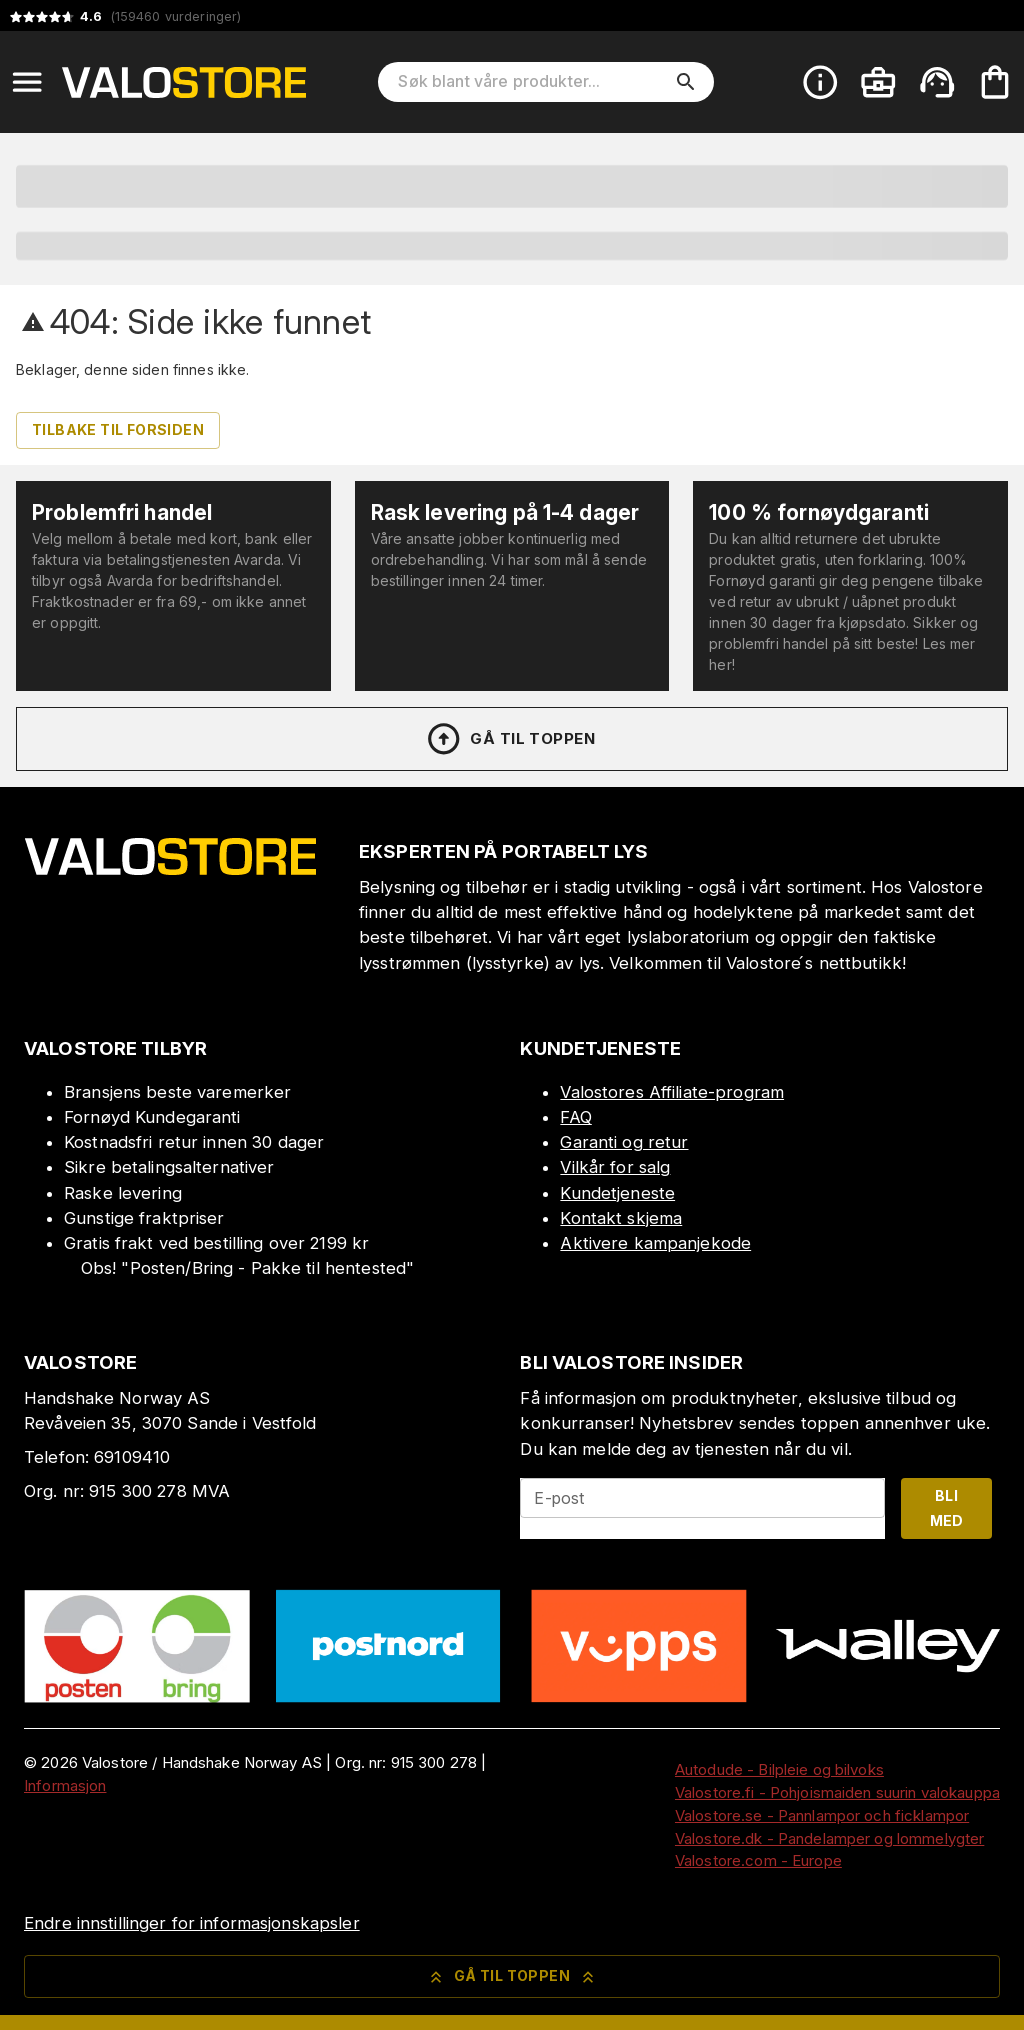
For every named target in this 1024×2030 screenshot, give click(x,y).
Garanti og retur (624, 1142)
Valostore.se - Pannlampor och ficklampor (822, 1815)
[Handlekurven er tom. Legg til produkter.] (995, 82)
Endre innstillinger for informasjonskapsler (192, 1923)
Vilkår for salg (615, 1167)
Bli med (947, 1508)
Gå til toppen (510, 739)
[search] (686, 82)
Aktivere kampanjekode (655, 1243)
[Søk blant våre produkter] (532, 82)
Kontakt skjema (621, 1218)
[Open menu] (27, 82)
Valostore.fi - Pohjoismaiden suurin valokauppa (837, 1792)
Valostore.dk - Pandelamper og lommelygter (829, 1838)
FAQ (575, 1117)
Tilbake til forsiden (118, 429)
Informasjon (65, 1785)
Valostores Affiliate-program (672, 1092)
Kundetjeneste (617, 1193)
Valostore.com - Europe (758, 1860)
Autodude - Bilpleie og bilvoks (779, 1769)
